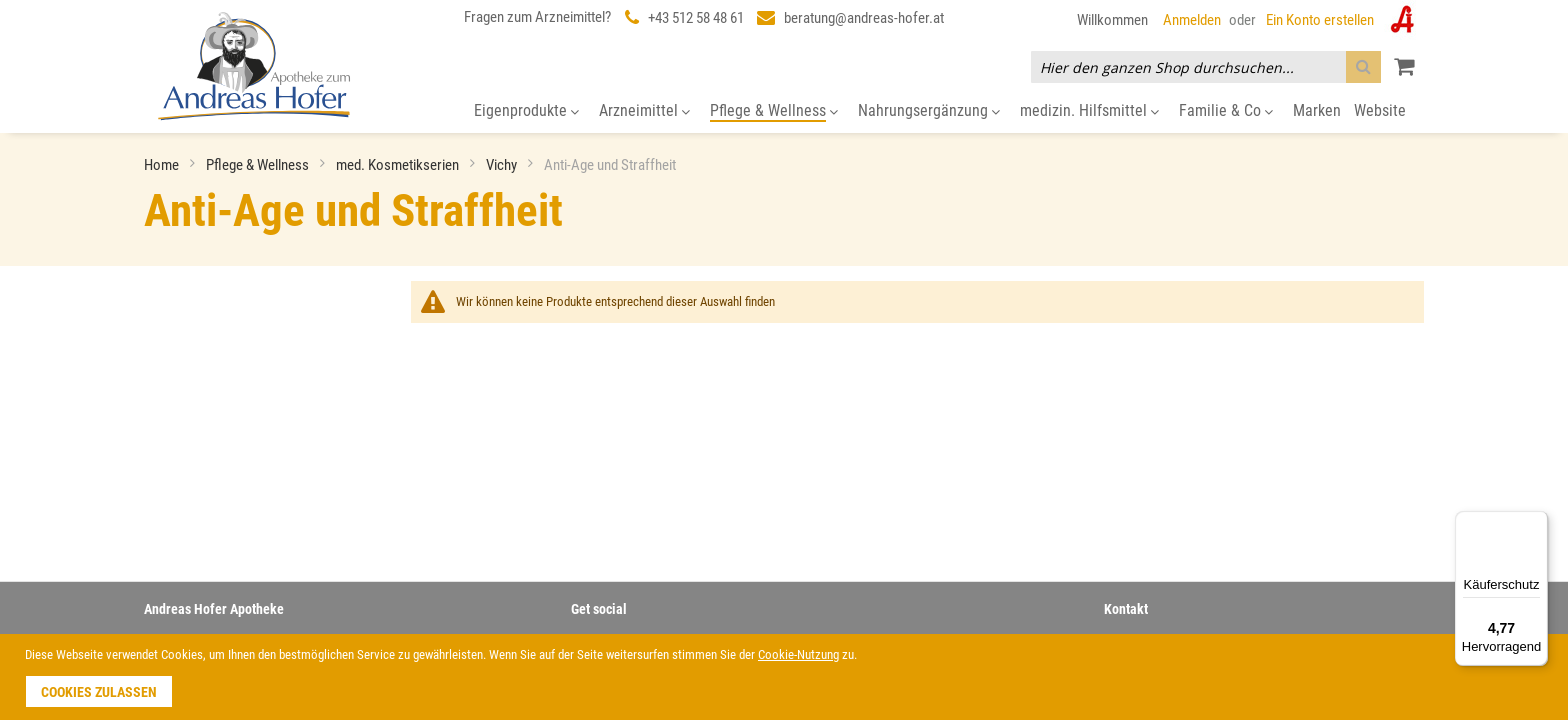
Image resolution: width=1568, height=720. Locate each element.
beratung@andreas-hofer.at (864, 18)
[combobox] (1206, 67)
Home (163, 165)
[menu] (784, 111)
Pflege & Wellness (259, 165)
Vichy (503, 165)
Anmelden (1192, 20)
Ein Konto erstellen (1320, 20)
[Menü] (1536, 523)
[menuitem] (526, 111)
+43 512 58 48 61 (696, 18)
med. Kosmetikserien (399, 165)
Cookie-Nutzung (798, 654)
